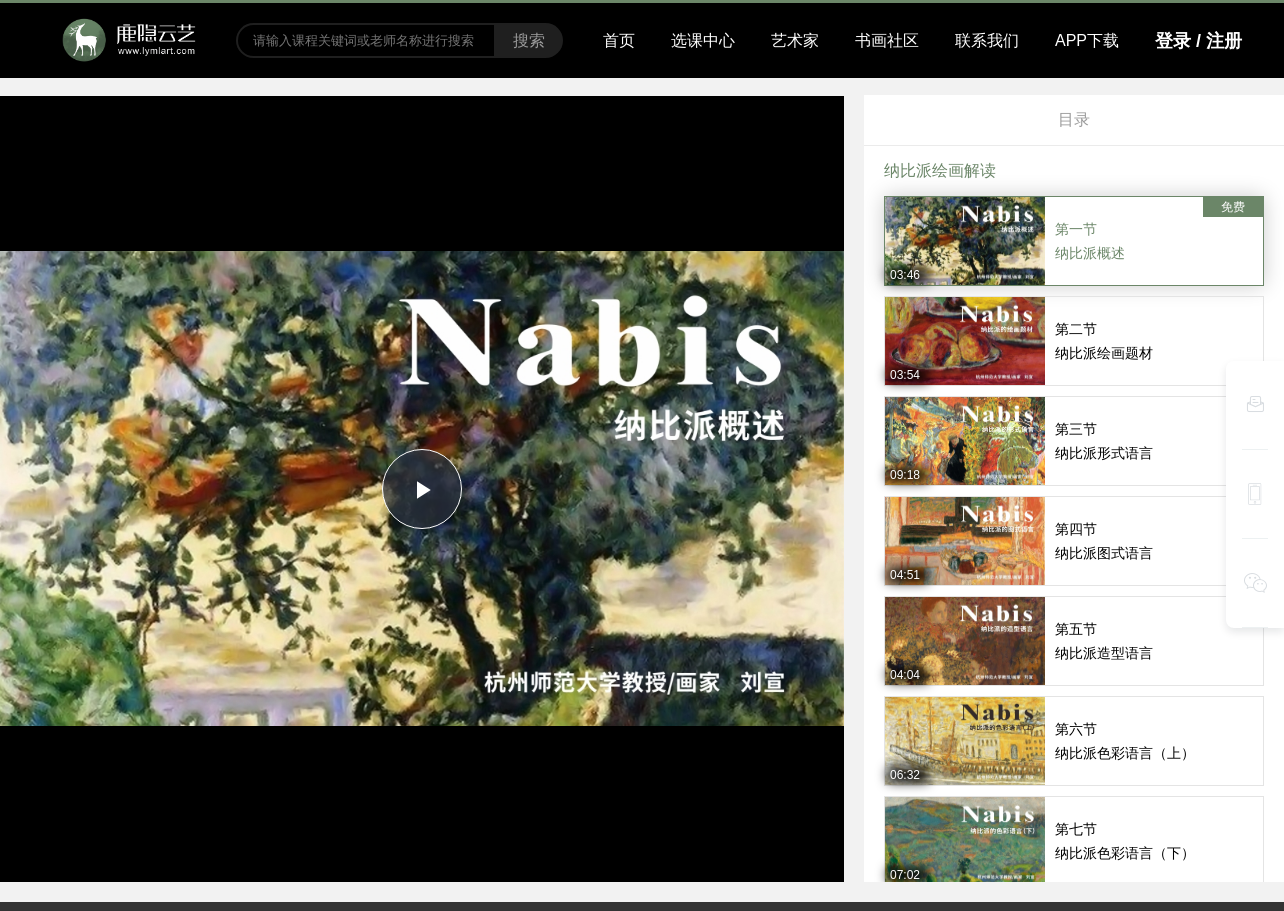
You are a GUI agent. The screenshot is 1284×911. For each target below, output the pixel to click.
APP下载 (1087, 40)
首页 (619, 40)
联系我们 (987, 40)
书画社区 (887, 40)
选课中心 (703, 40)
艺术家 (795, 40)
